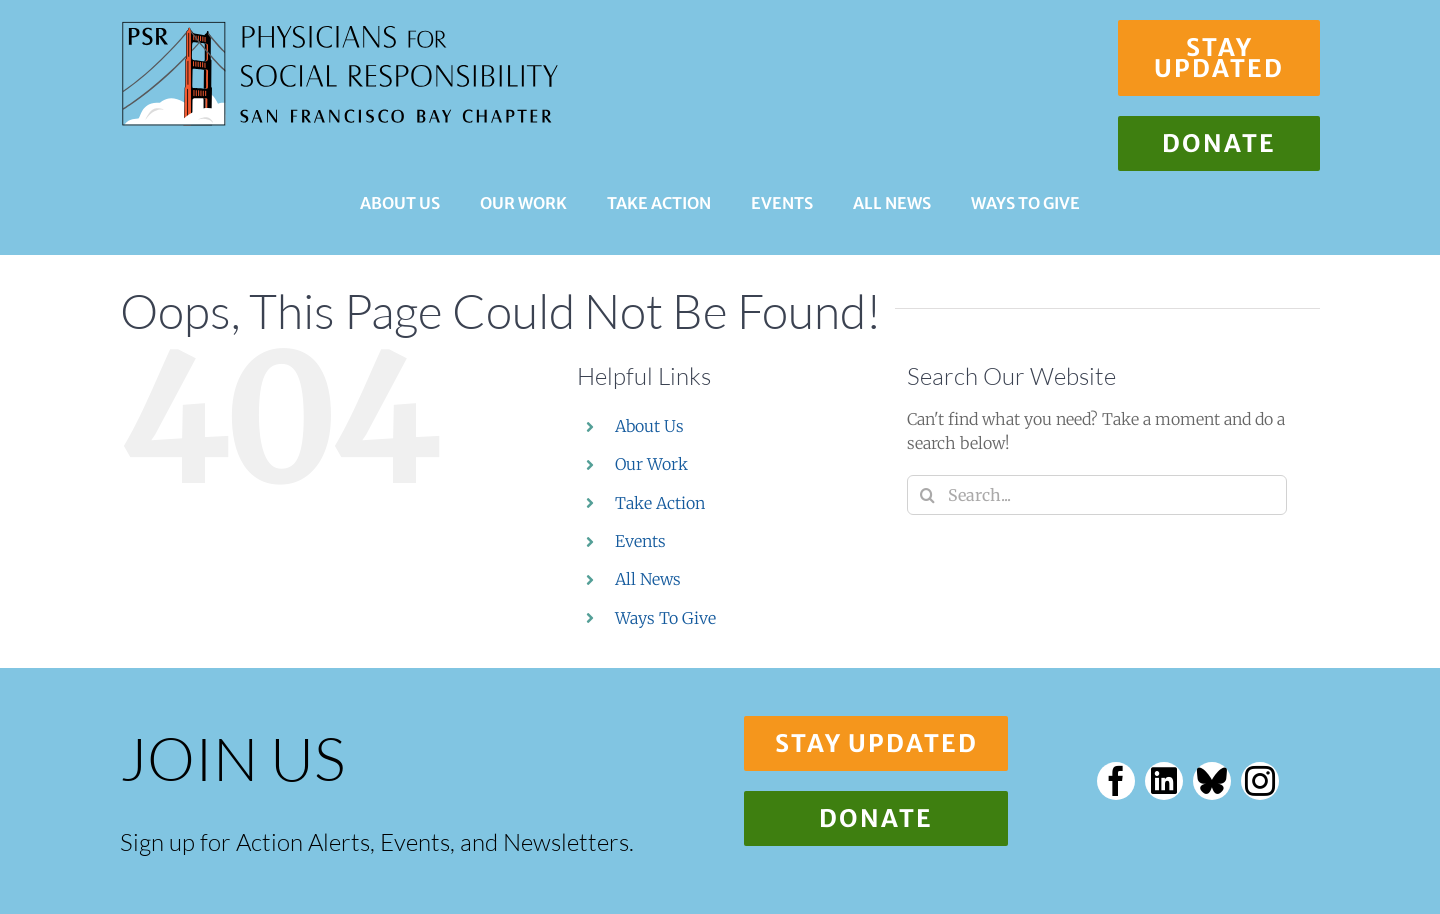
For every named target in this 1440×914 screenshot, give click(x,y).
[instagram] (1260, 781)
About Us (649, 426)
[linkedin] (1164, 781)
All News (648, 579)
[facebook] (1116, 781)
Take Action (660, 503)
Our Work (651, 464)
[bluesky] (1212, 781)
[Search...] (1097, 495)
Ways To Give (665, 618)
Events (640, 541)
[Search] (927, 495)
